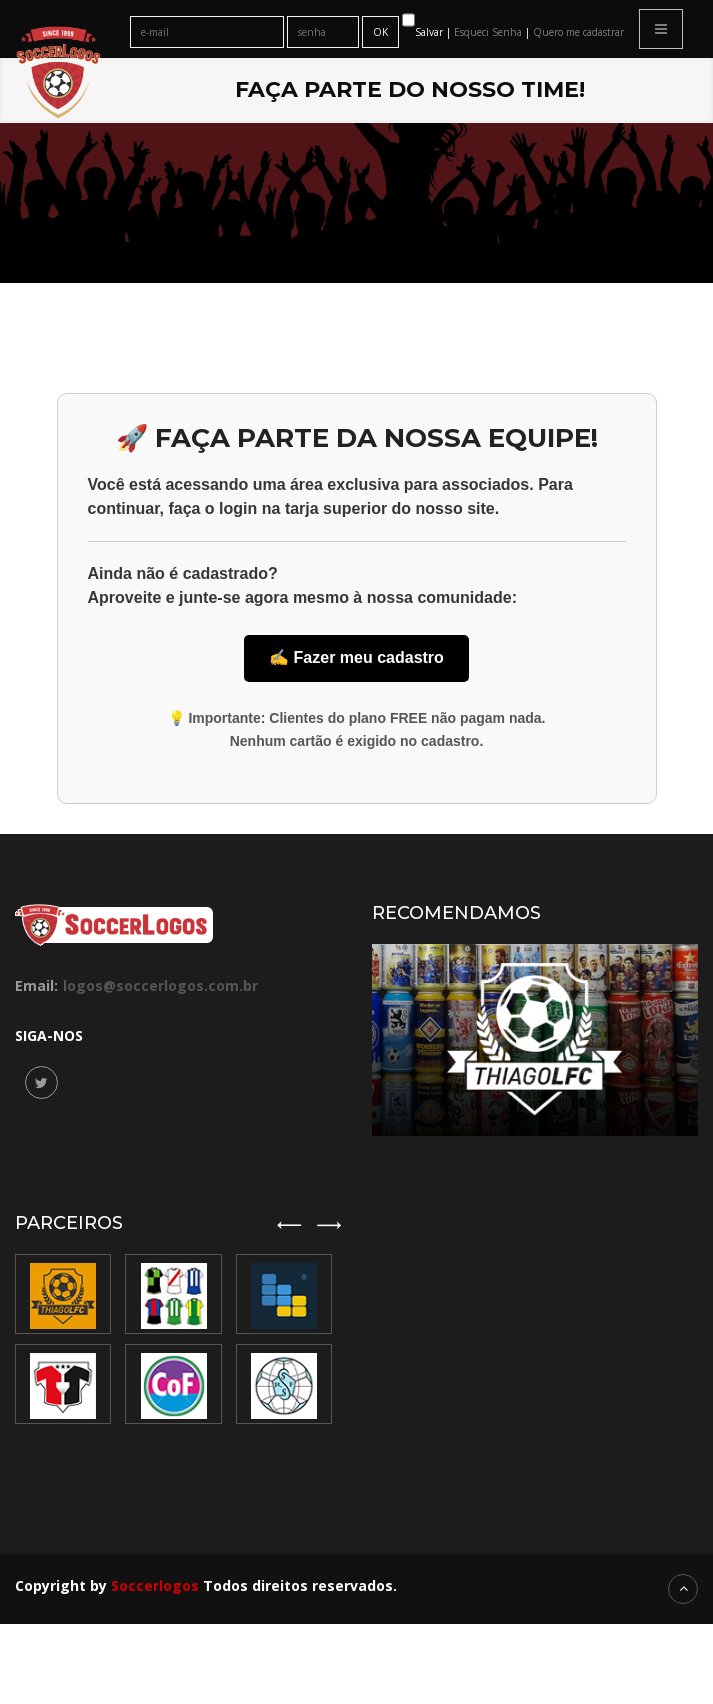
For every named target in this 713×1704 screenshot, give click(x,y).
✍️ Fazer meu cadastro (356, 657)
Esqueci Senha (489, 32)
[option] (176, 1339)
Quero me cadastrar (578, 32)
